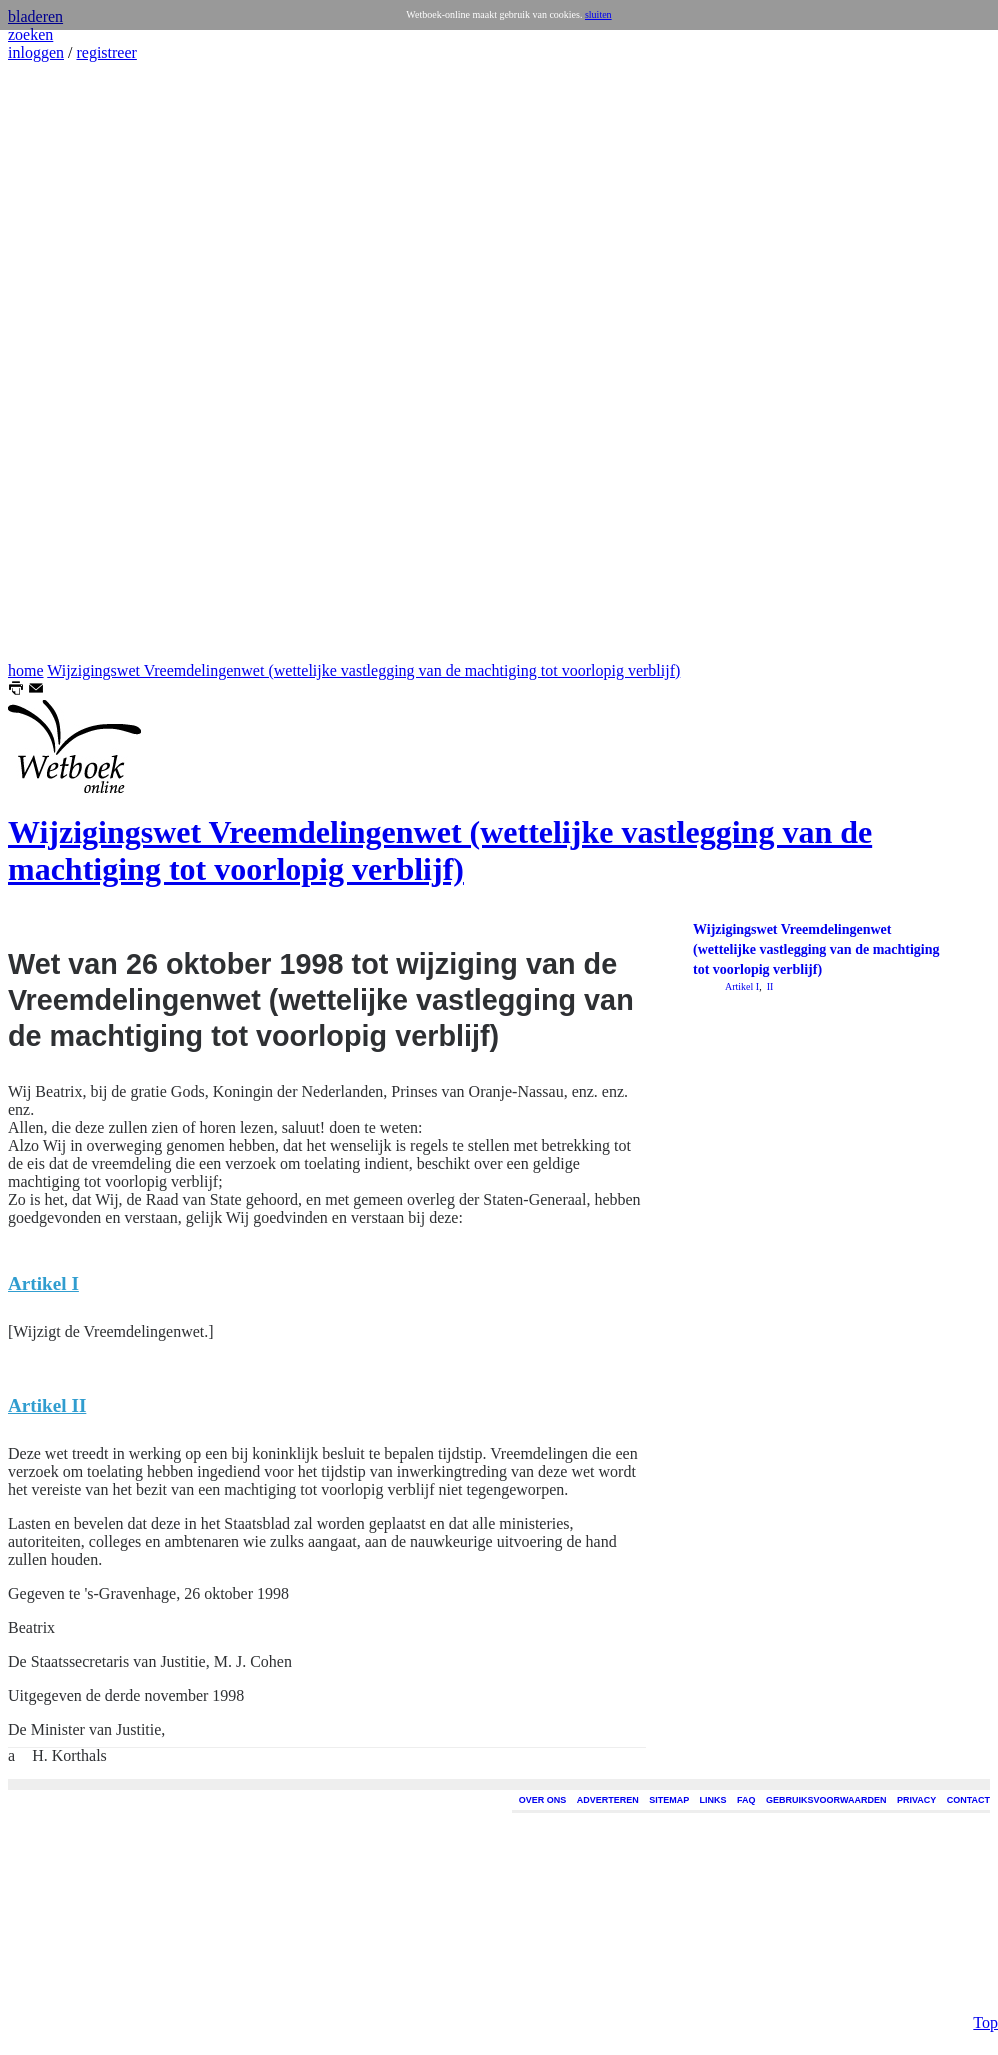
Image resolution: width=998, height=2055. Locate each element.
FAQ (746, 1800)
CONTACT (968, 1800)
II (768, 986)
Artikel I (742, 986)
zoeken (30, 34)
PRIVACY (916, 1800)
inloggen (36, 52)
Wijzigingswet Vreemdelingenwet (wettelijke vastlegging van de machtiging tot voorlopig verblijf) (363, 670)
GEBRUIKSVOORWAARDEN (826, 1800)
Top (985, 2022)
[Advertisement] (68, 362)
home (26, 670)
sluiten (598, 14)
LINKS (713, 1800)
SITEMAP (669, 1800)
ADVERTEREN (608, 1800)
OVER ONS (543, 1800)
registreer (106, 52)
